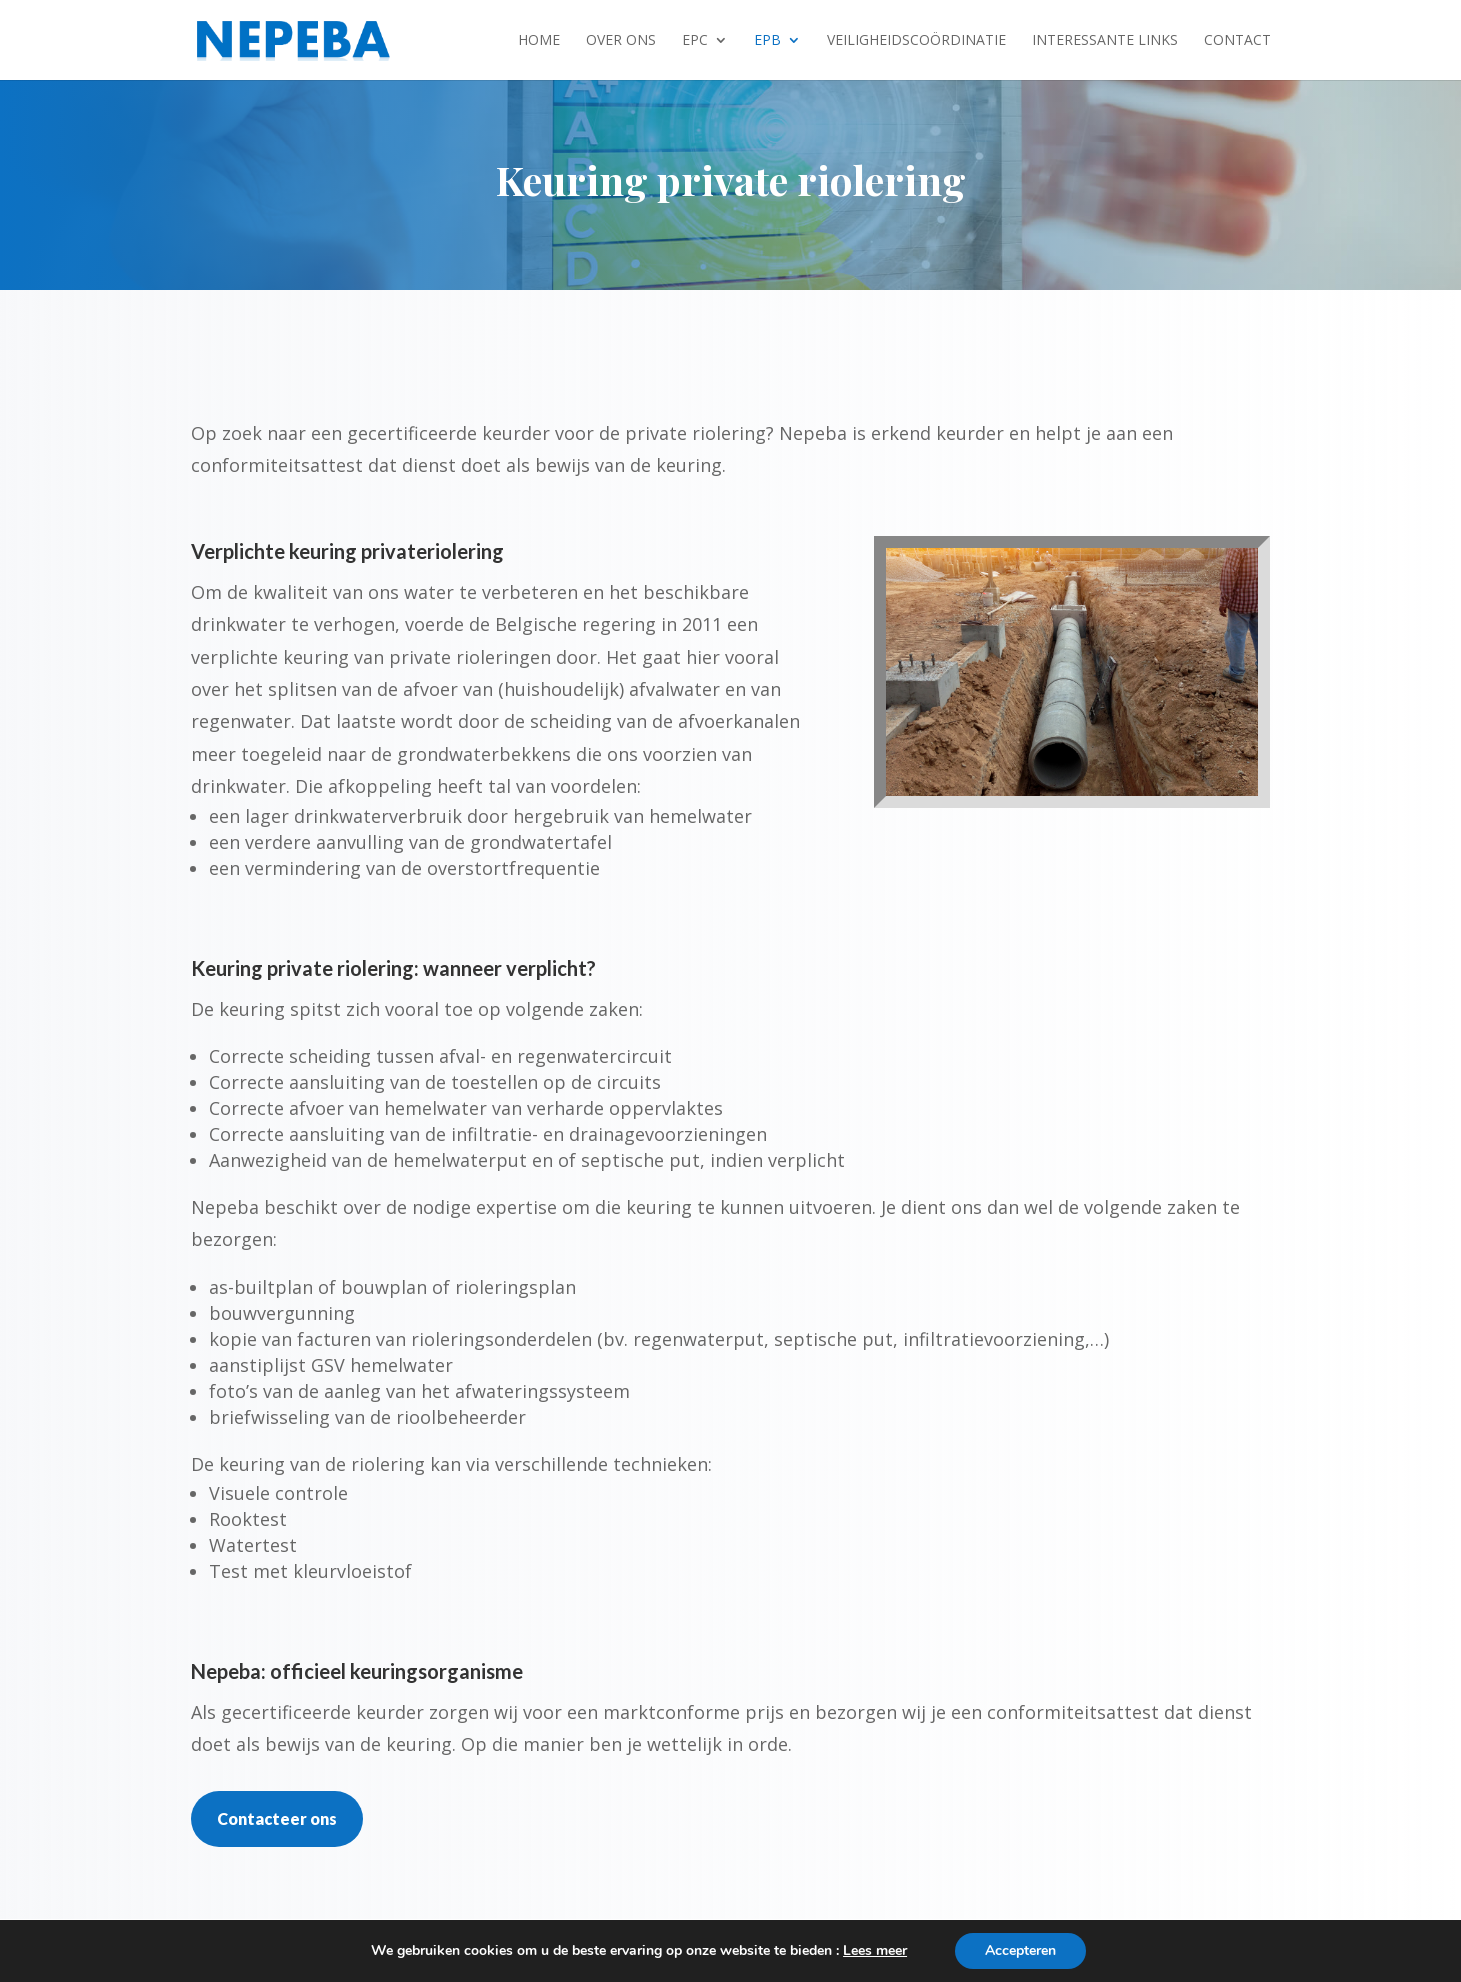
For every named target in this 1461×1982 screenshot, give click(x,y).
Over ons (621, 41)
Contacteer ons (277, 1818)
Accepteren (1020, 1950)
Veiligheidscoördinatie (916, 41)
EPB (767, 41)
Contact (1237, 41)
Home (539, 41)
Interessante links (1105, 41)
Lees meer (875, 1950)
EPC (695, 41)
